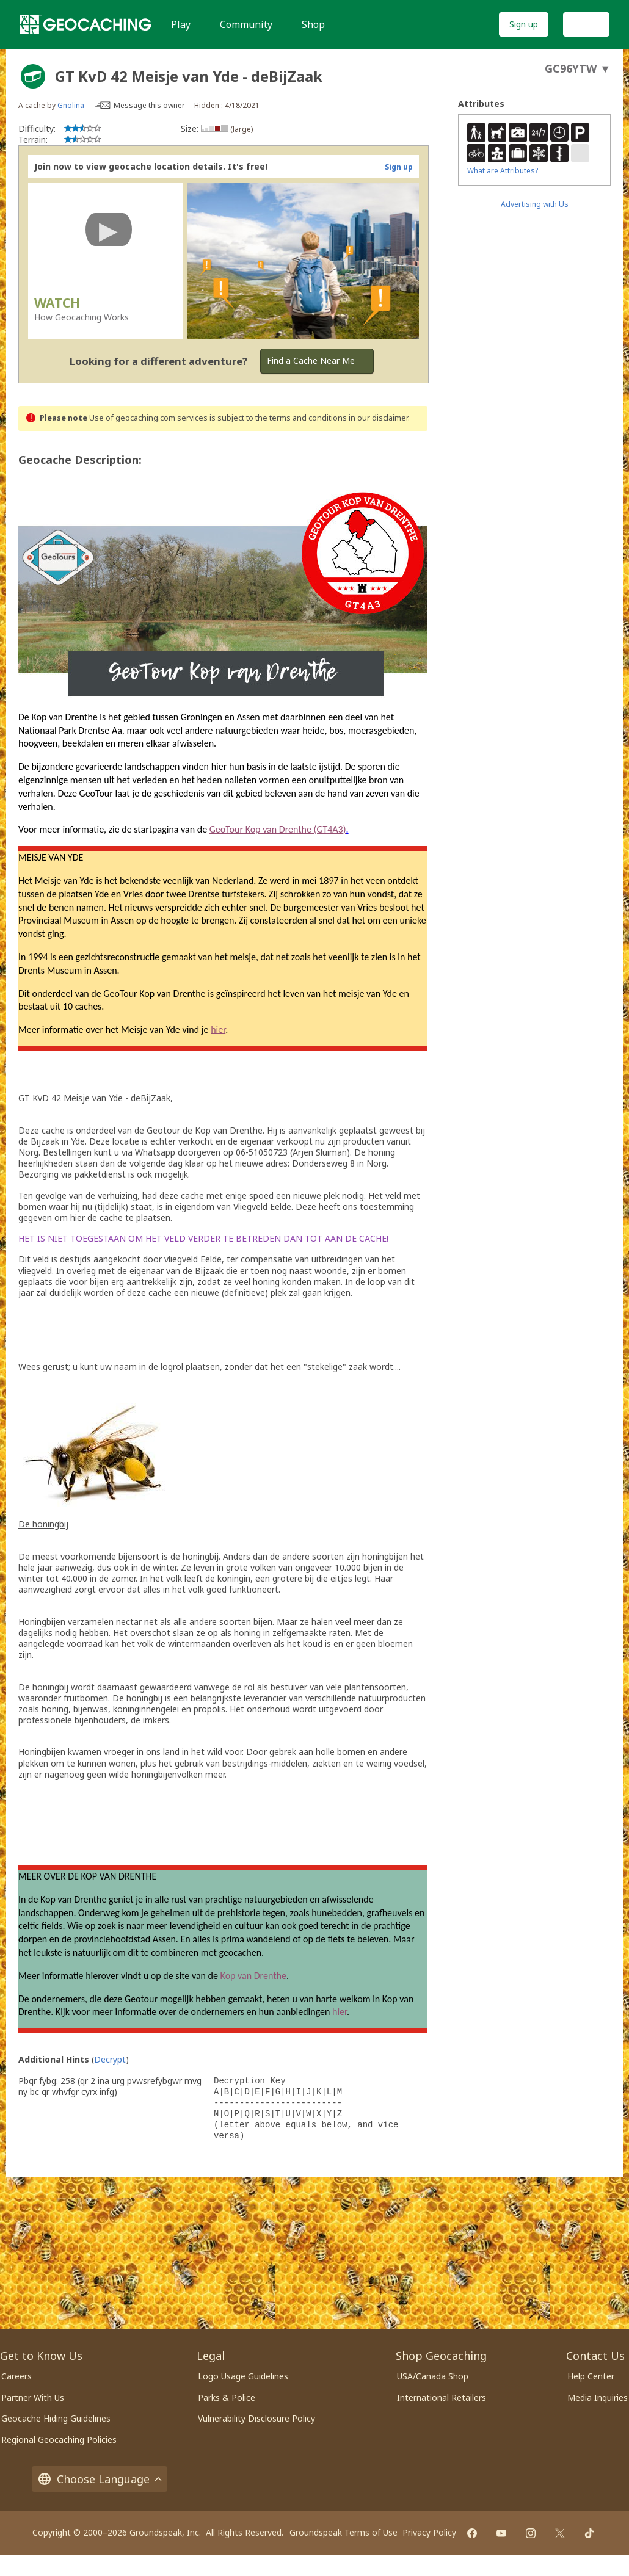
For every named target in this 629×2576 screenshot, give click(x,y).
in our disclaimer (378, 418)
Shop (313, 24)
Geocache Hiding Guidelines (56, 2418)
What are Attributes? (502, 170)
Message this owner (149, 105)
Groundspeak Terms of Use (343, 2532)
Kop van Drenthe (253, 1975)
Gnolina (70, 105)
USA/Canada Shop (432, 2376)
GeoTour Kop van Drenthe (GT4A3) (277, 829)
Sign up (523, 24)
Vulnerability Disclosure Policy (256, 2418)
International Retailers (441, 2397)
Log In (586, 24)
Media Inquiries (597, 2397)
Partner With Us (32, 2397)
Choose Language (99, 2479)
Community (246, 24)
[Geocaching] (85, 24)
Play (181, 24)
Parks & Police (226, 2397)
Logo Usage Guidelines (243, 2376)
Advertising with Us (535, 204)
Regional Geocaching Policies (59, 2439)
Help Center (590, 2376)
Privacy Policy (429, 2532)
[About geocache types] (33, 76)
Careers (16, 2376)
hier (218, 1029)
